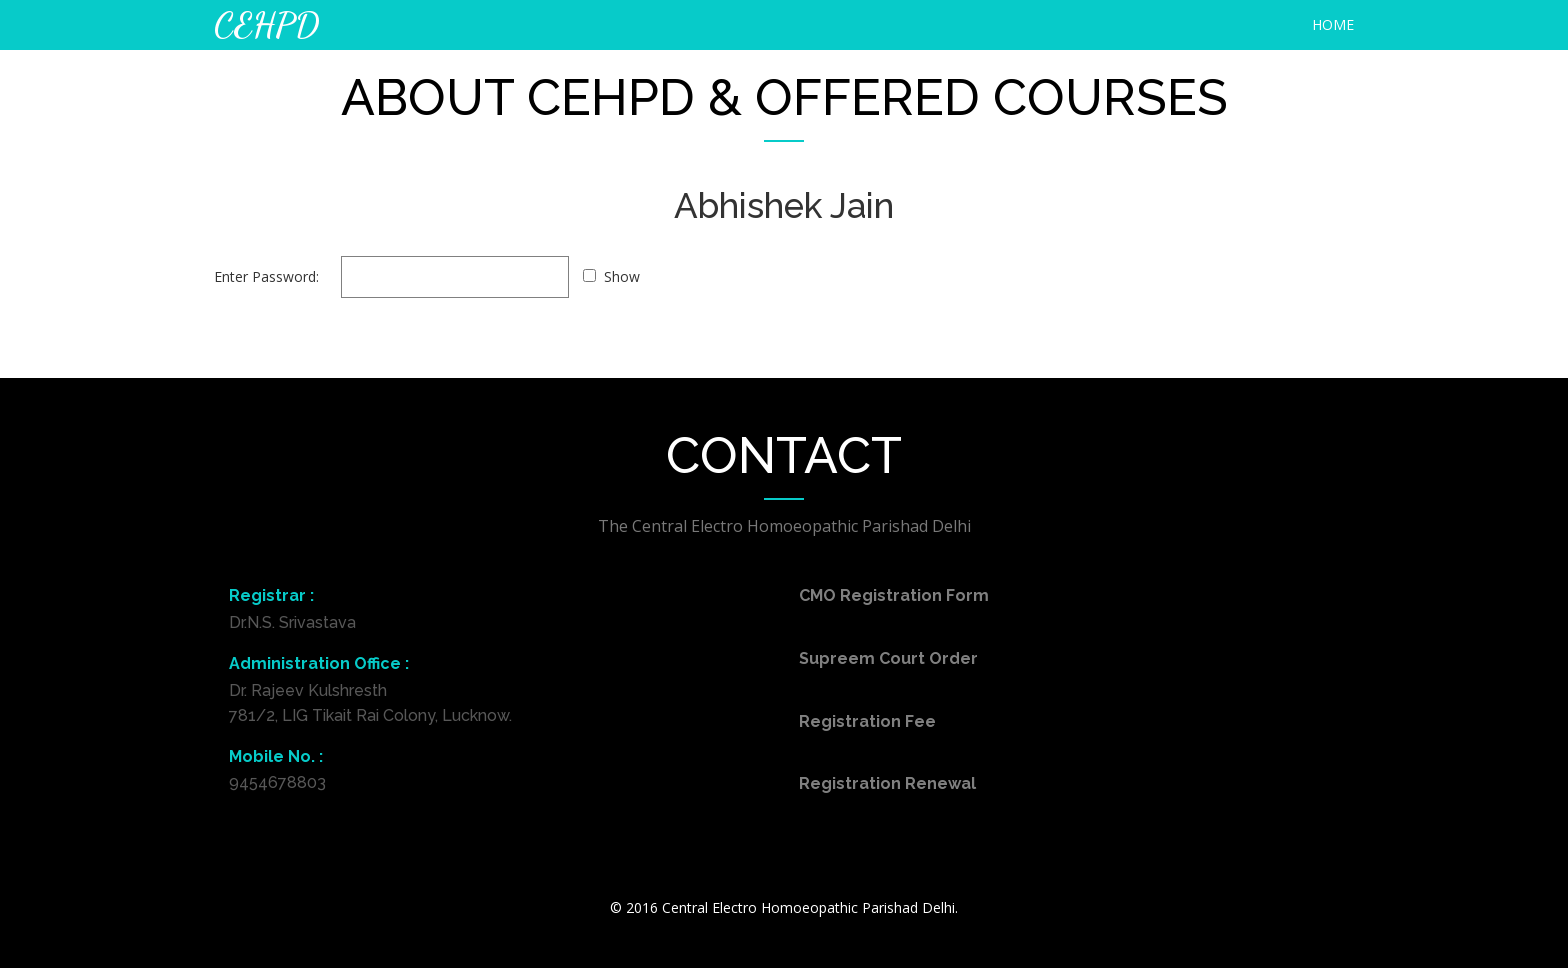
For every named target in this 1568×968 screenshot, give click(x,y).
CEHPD (267, 25)
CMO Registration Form (894, 595)
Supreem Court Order (888, 658)
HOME (1333, 24)
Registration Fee (867, 721)
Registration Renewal (887, 783)
